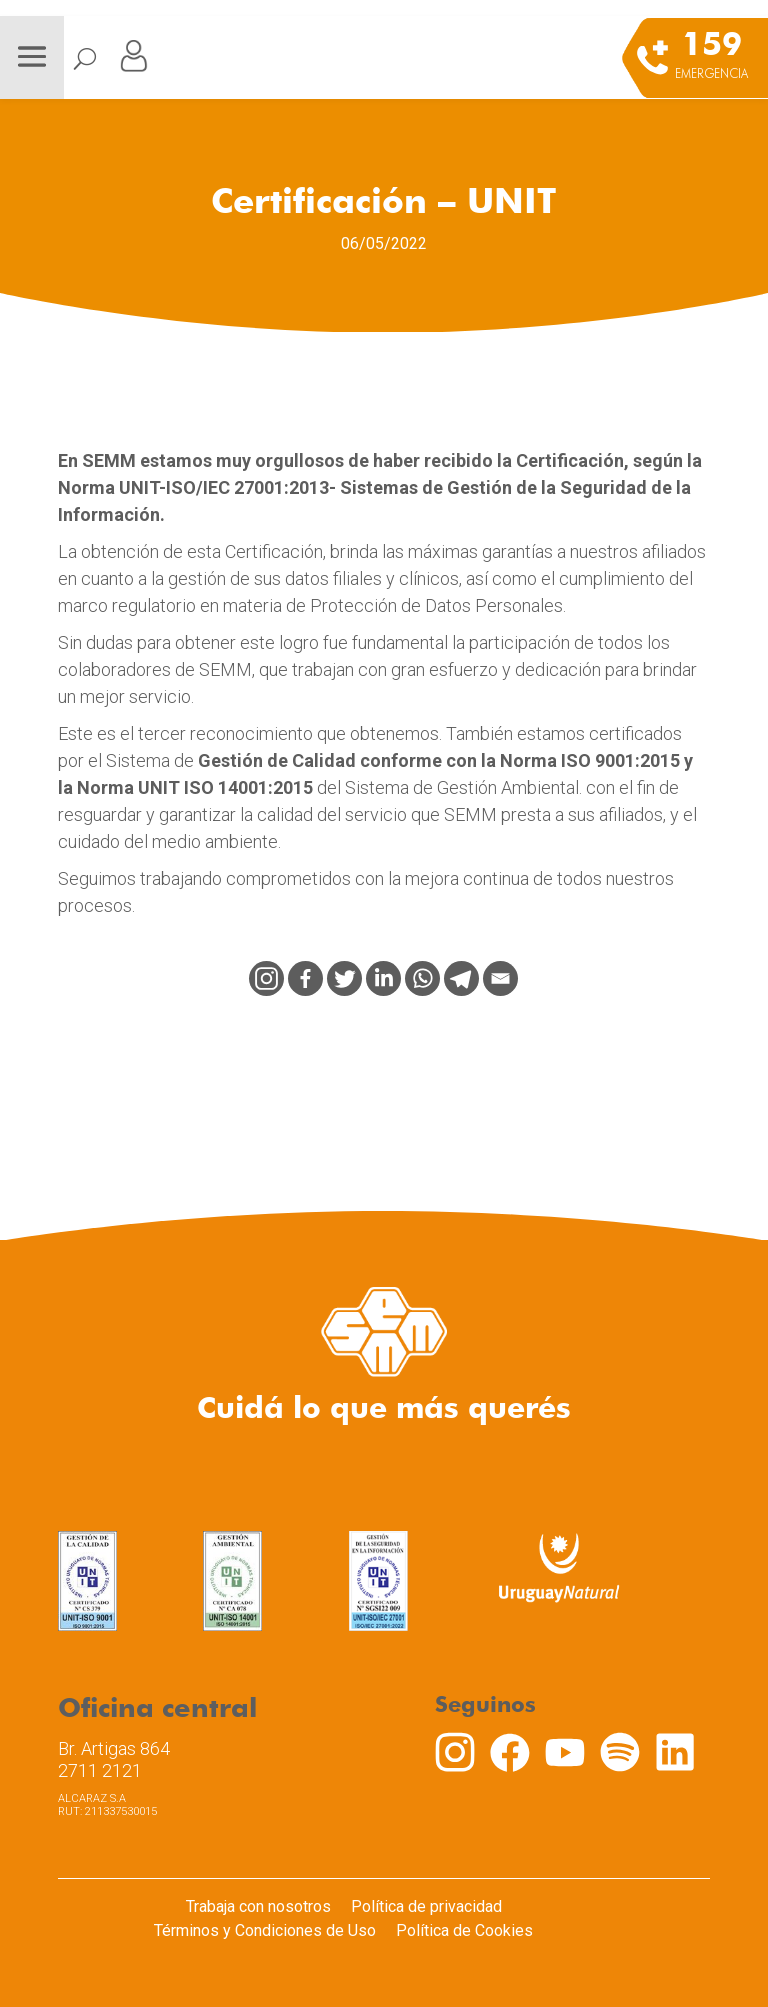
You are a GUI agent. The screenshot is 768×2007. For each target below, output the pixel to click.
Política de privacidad (426, 1906)
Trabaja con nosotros (258, 1906)
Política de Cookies (464, 1930)
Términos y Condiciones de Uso (265, 1930)
